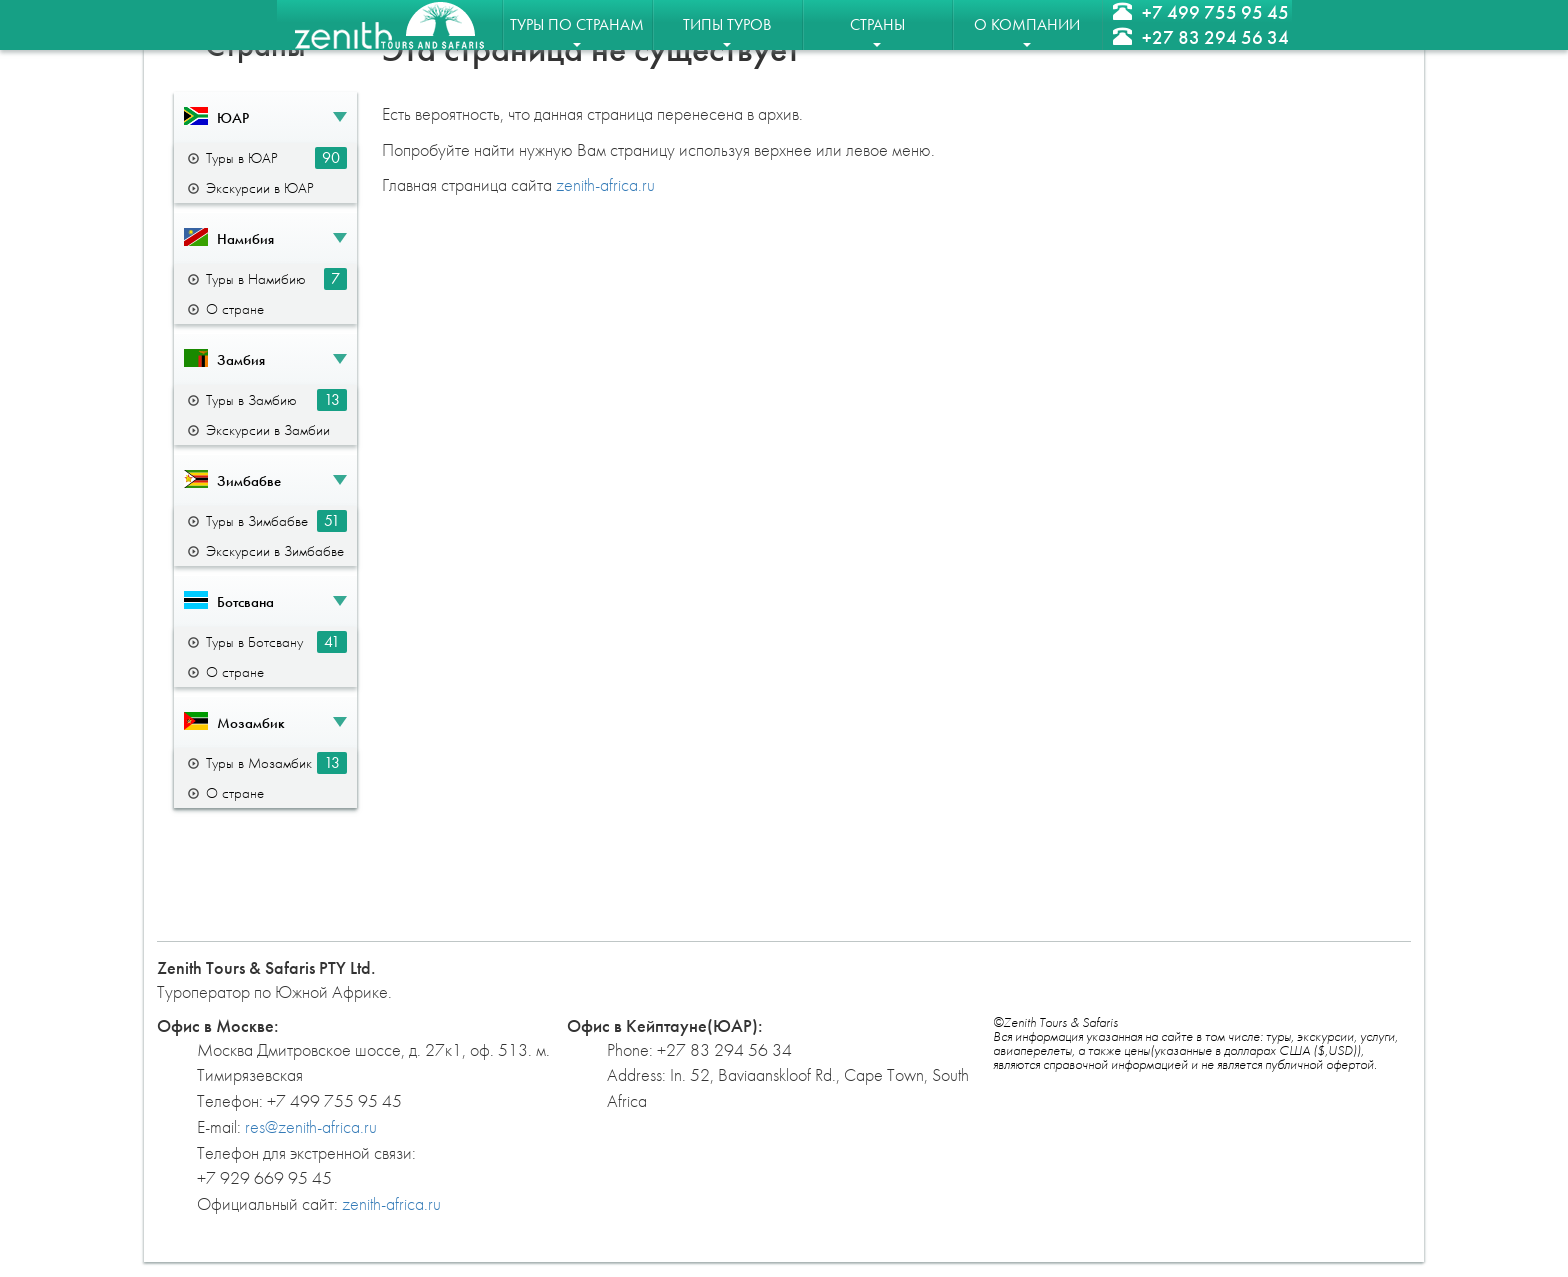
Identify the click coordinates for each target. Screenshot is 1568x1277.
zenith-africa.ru (605, 184)
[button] (265, 117)
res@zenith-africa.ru (311, 1126)
